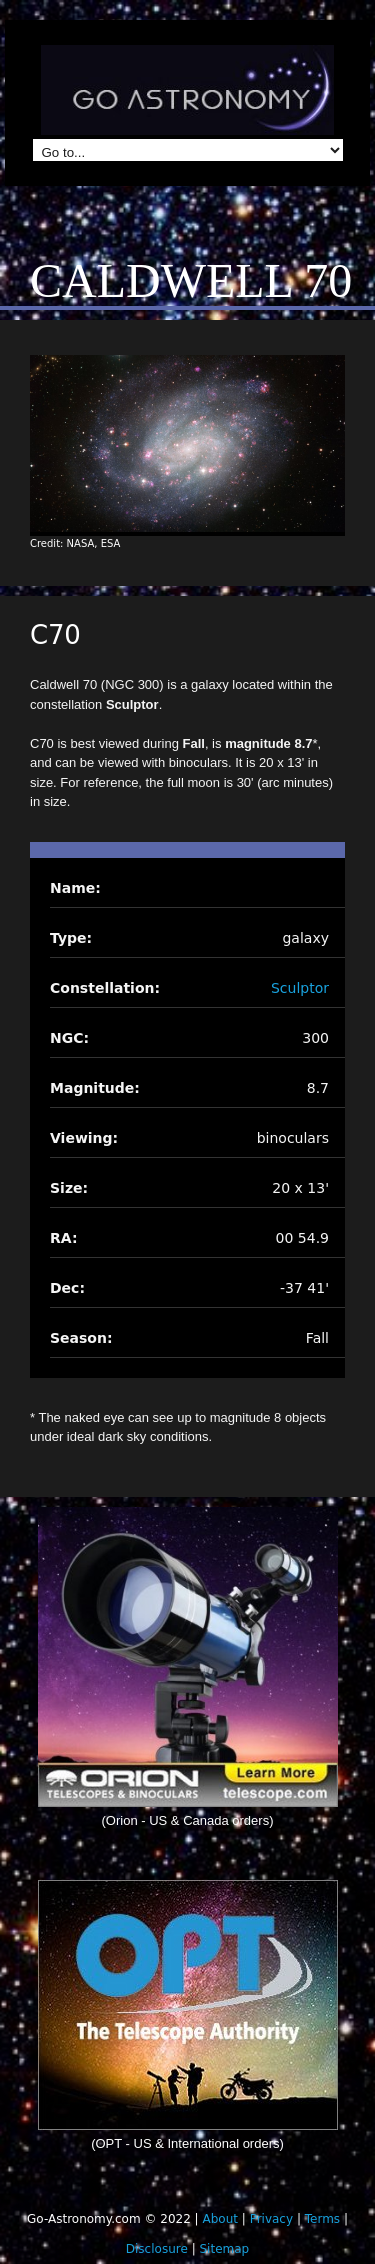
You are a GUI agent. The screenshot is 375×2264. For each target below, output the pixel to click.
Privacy (271, 2219)
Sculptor (300, 988)
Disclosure (157, 2249)
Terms (322, 2219)
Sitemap (224, 2249)
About (219, 2219)
